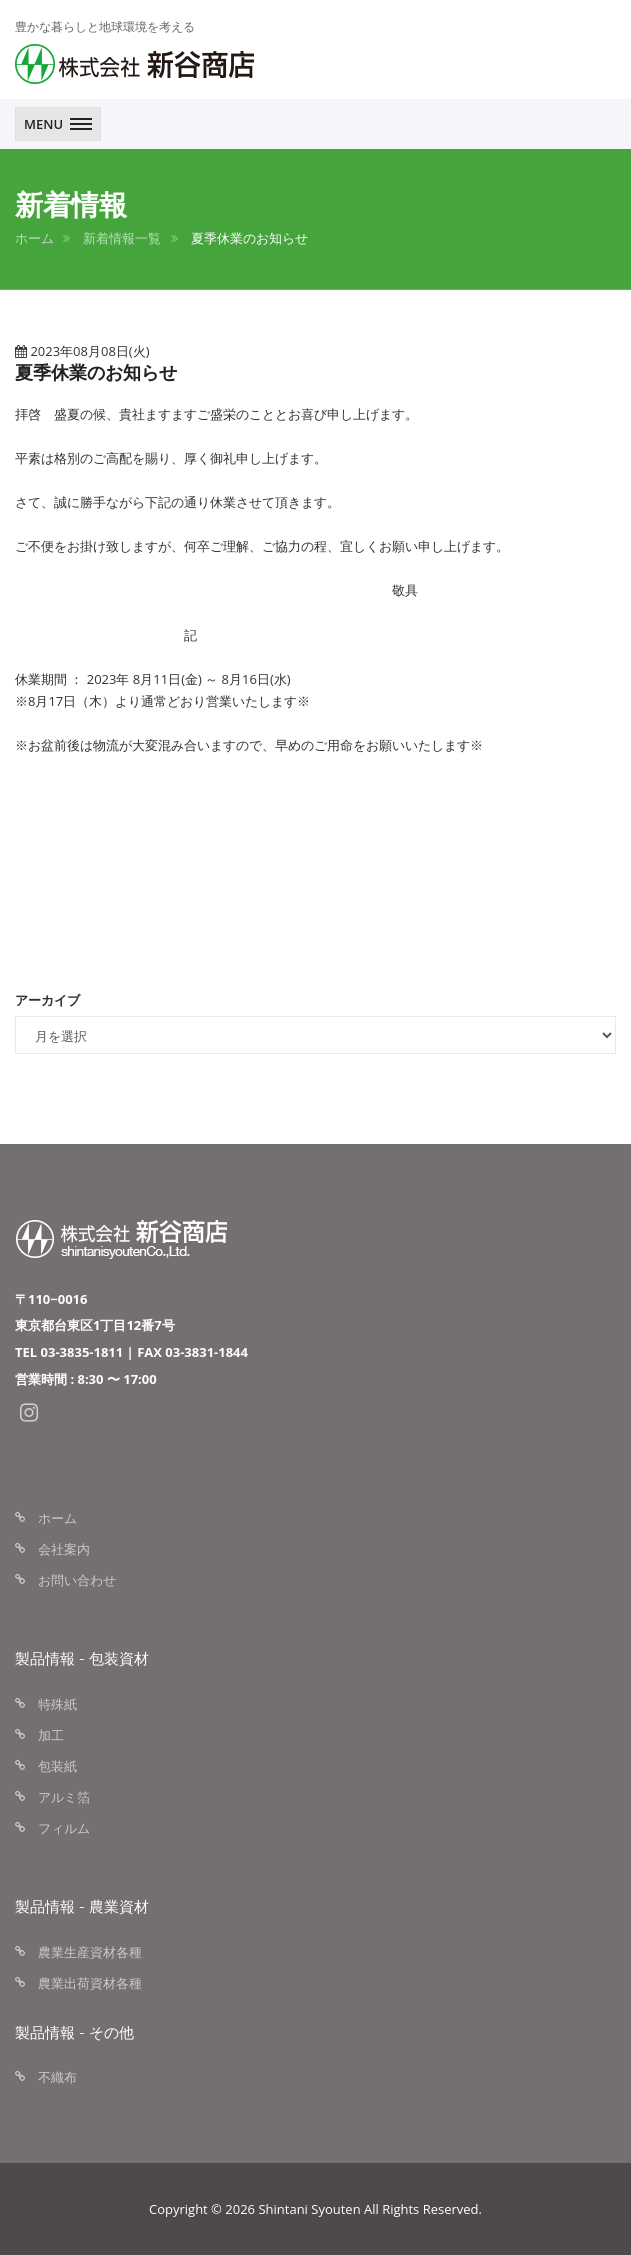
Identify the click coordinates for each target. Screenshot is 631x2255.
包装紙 (57, 1766)
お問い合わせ (77, 1580)
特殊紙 (57, 1704)
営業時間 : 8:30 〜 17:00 (86, 1379)
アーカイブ (47, 1000)
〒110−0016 (51, 1299)
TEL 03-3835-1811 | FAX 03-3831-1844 (131, 1352)
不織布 (57, 2077)
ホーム (34, 238)
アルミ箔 (64, 1797)
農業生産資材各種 (90, 1952)
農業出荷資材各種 (90, 1983)
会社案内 (64, 1549)
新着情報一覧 (122, 238)
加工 (51, 1735)
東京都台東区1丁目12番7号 (95, 1325)
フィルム (64, 1828)
